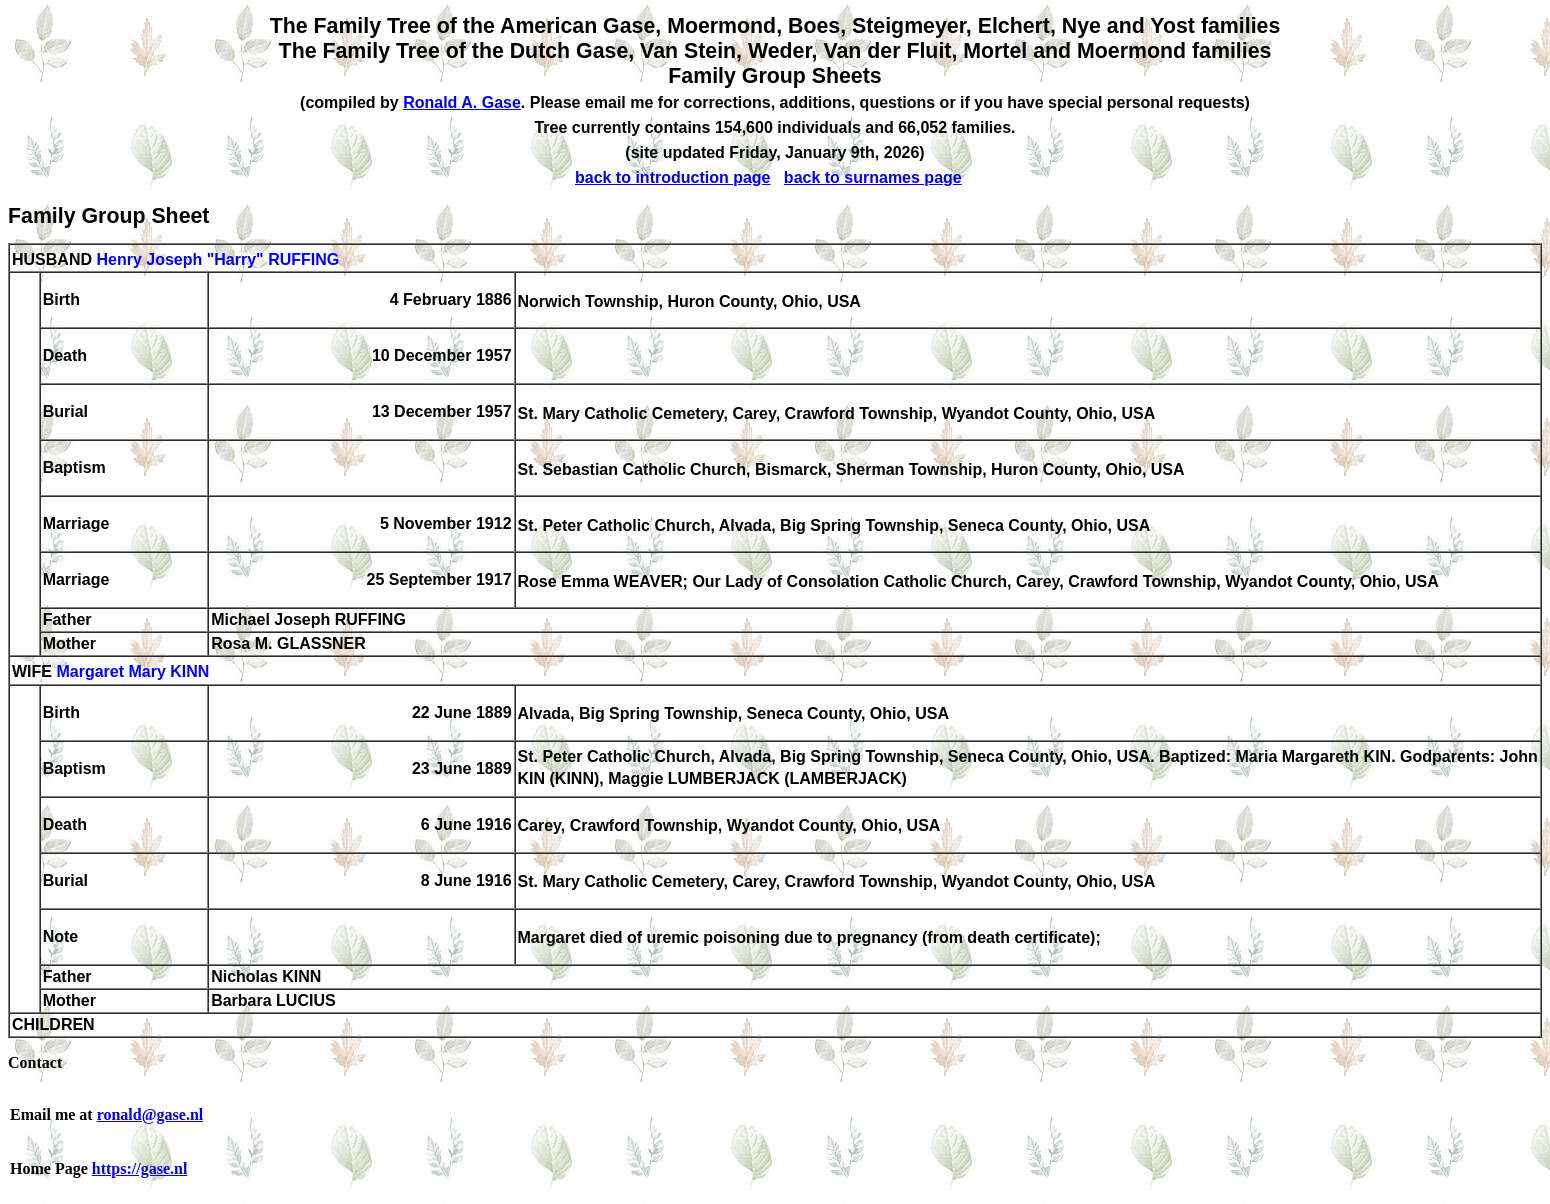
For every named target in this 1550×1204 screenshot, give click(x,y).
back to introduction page (673, 177)
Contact (35, 1062)
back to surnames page (873, 177)
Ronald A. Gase (462, 102)
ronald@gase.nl (150, 1114)
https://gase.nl (140, 1168)
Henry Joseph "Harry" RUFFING (217, 259)
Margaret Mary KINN (132, 672)
